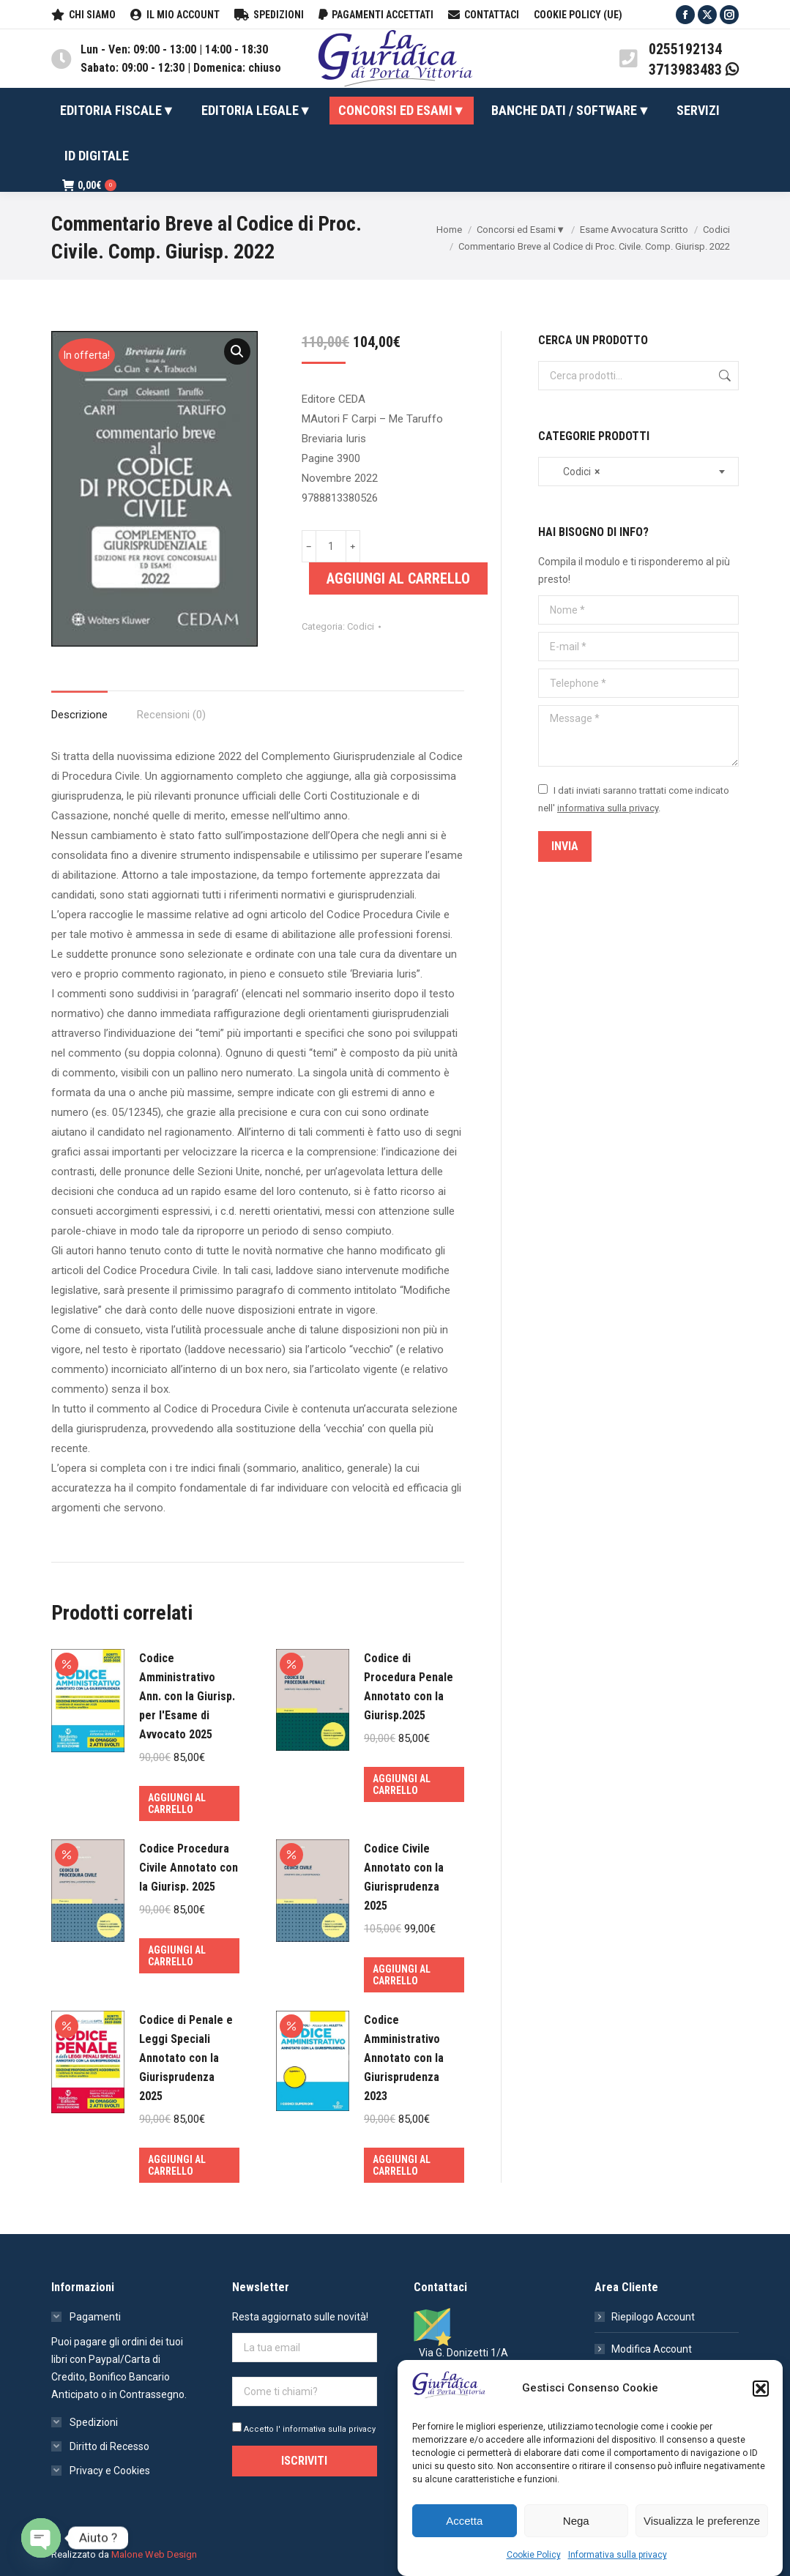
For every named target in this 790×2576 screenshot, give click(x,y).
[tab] (79, 707)
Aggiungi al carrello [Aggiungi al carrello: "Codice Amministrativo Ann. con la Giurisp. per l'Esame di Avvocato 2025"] (177, 1803)
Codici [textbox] (575, 471)
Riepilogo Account (653, 2317)
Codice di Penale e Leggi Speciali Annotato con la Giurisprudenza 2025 (186, 2058)
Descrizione (79, 714)
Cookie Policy (534, 2555)
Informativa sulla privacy (617, 2555)
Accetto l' (304, 2429)
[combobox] (638, 471)
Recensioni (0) (171, 714)
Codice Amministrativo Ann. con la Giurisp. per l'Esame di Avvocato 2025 (187, 1696)
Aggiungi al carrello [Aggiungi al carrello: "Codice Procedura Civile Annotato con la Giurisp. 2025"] (177, 1956)
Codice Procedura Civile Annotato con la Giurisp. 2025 (188, 1868)
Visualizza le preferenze (702, 2520)
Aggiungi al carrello (398, 578)
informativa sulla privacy (607, 808)
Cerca (723, 375)
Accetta (464, 2520)
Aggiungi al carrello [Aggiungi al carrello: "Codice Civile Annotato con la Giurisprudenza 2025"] (402, 1975)
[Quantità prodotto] (331, 546)
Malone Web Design (154, 2554)
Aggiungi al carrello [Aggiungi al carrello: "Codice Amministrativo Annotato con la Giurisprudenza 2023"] (402, 2165)
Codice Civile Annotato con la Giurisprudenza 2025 (404, 1877)
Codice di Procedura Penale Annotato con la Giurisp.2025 (408, 1686)
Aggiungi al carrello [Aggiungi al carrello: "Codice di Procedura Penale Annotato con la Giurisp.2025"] (402, 1784)
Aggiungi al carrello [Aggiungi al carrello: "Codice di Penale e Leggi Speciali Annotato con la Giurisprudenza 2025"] (177, 2165)
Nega (576, 2520)
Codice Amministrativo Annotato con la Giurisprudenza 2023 (404, 2058)
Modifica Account (651, 2349)
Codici (360, 626)
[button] (760, 2388)
